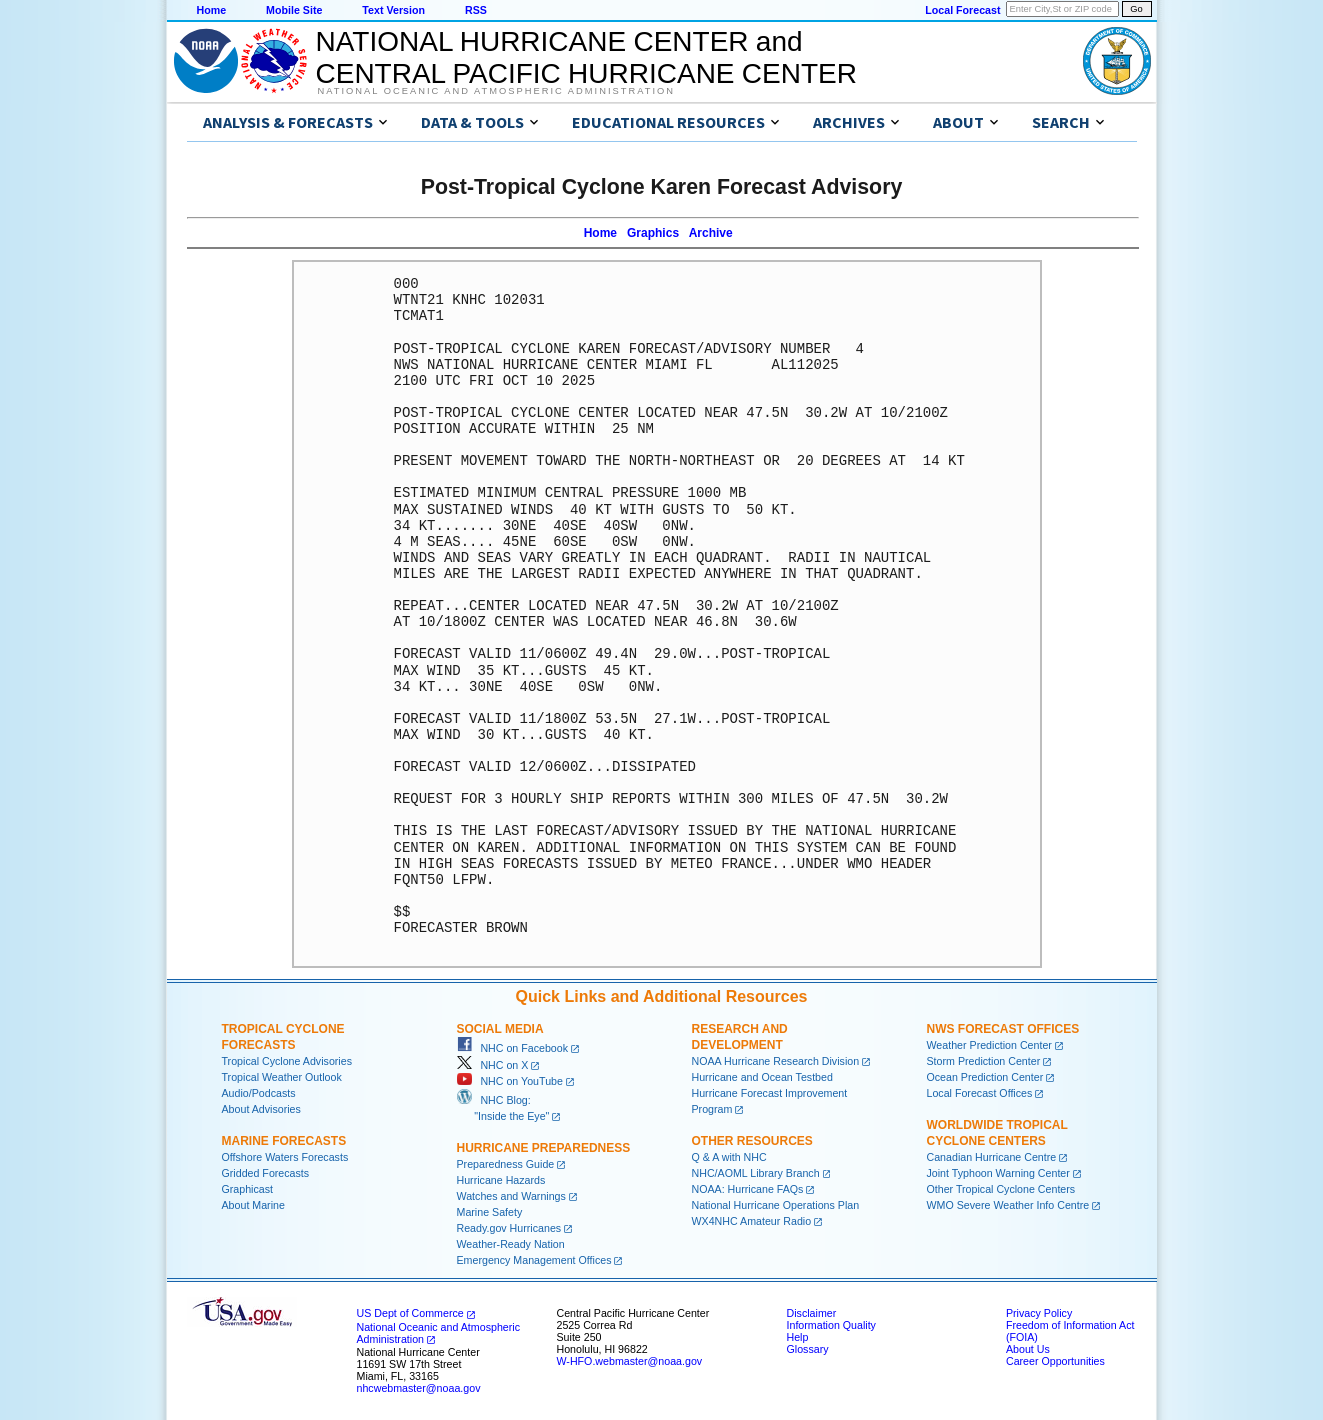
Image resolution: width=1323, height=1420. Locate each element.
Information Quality (831, 1325)
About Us (1028, 1349)
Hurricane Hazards (501, 1180)
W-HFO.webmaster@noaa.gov (630, 1361)
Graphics (653, 233)
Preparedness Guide (506, 1164)
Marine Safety (490, 1212)
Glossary (808, 1349)
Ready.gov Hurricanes (509, 1228)
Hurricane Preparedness (544, 1148)
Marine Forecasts (284, 1141)
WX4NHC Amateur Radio (752, 1221)
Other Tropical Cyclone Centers (1001, 1189)
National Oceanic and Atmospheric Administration (496, 91)
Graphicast (248, 1189)
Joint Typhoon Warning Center (998, 1173)
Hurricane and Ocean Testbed (762, 1077)
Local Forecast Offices (980, 1093)
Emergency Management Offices (534, 1260)
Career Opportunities (1055, 1361)
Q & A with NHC (729, 1157)
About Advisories (261, 1109)
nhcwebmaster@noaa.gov (419, 1388)
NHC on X (493, 1065)
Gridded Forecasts (266, 1173)
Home (212, 10)
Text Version (393, 10)
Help (798, 1337)
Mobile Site (294, 10)
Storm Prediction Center (984, 1061)
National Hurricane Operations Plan (776, 1205)
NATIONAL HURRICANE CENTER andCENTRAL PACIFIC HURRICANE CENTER (586, 57)
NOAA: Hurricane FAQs (748, 1189)
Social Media (500, 1029)
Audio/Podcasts (259, 1093)
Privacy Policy (1039, 1313)
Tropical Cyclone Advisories (287, 1061)
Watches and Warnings (511, 1196)
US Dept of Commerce (410, 1313)
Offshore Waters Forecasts (285, 1157)
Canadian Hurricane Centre (992, 1157)
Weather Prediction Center (989, 1045)
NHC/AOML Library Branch (756, 1173)
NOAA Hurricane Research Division (776, 1061)
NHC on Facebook (513, 1048)
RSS (476, 10)
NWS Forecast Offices (1003, 1029)
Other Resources (752, 1141)
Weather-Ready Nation (511, 1244)
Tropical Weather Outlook (282, 1077)
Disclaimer (812, 1313)
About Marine (253, 1205)
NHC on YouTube (510, 1081)
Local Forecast (962, 10)
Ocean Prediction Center (985, 1077)
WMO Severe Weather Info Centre (1008, 1205)
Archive (711, 233)
